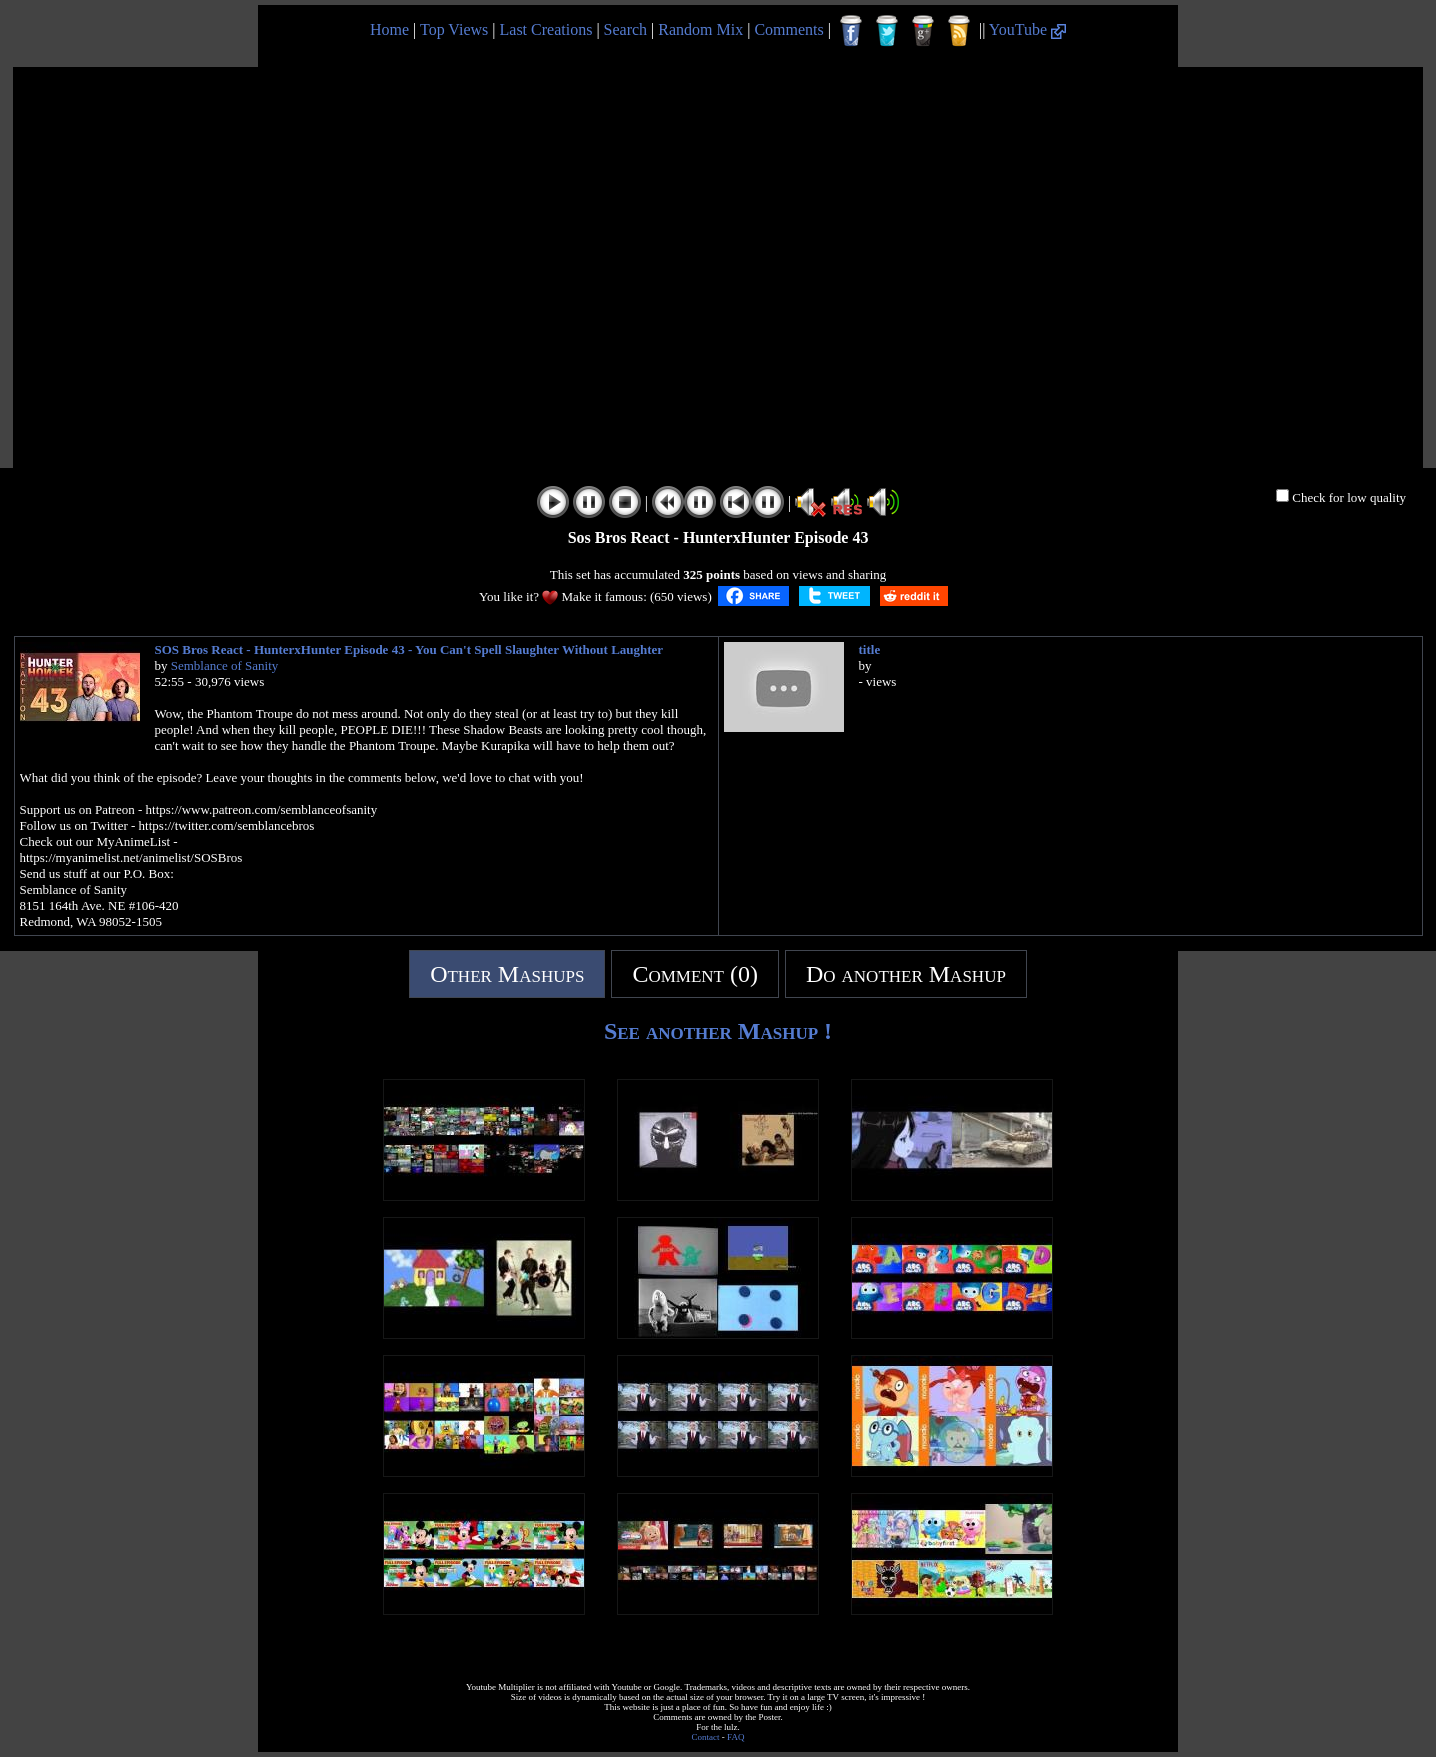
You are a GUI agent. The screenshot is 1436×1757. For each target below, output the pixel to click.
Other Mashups (507, 974)
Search (626, 29)
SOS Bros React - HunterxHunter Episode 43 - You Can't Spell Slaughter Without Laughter (409, 649)
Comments (788, 29)
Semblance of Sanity (225, 665)
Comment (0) (695, 974)
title (870, 649)
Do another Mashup (906, 974)
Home (389, 29)
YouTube (1027, 29)
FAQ (735, 1737)
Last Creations (546, 29)
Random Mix (700, 29)
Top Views (454, 29)
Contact (706, 1737)
